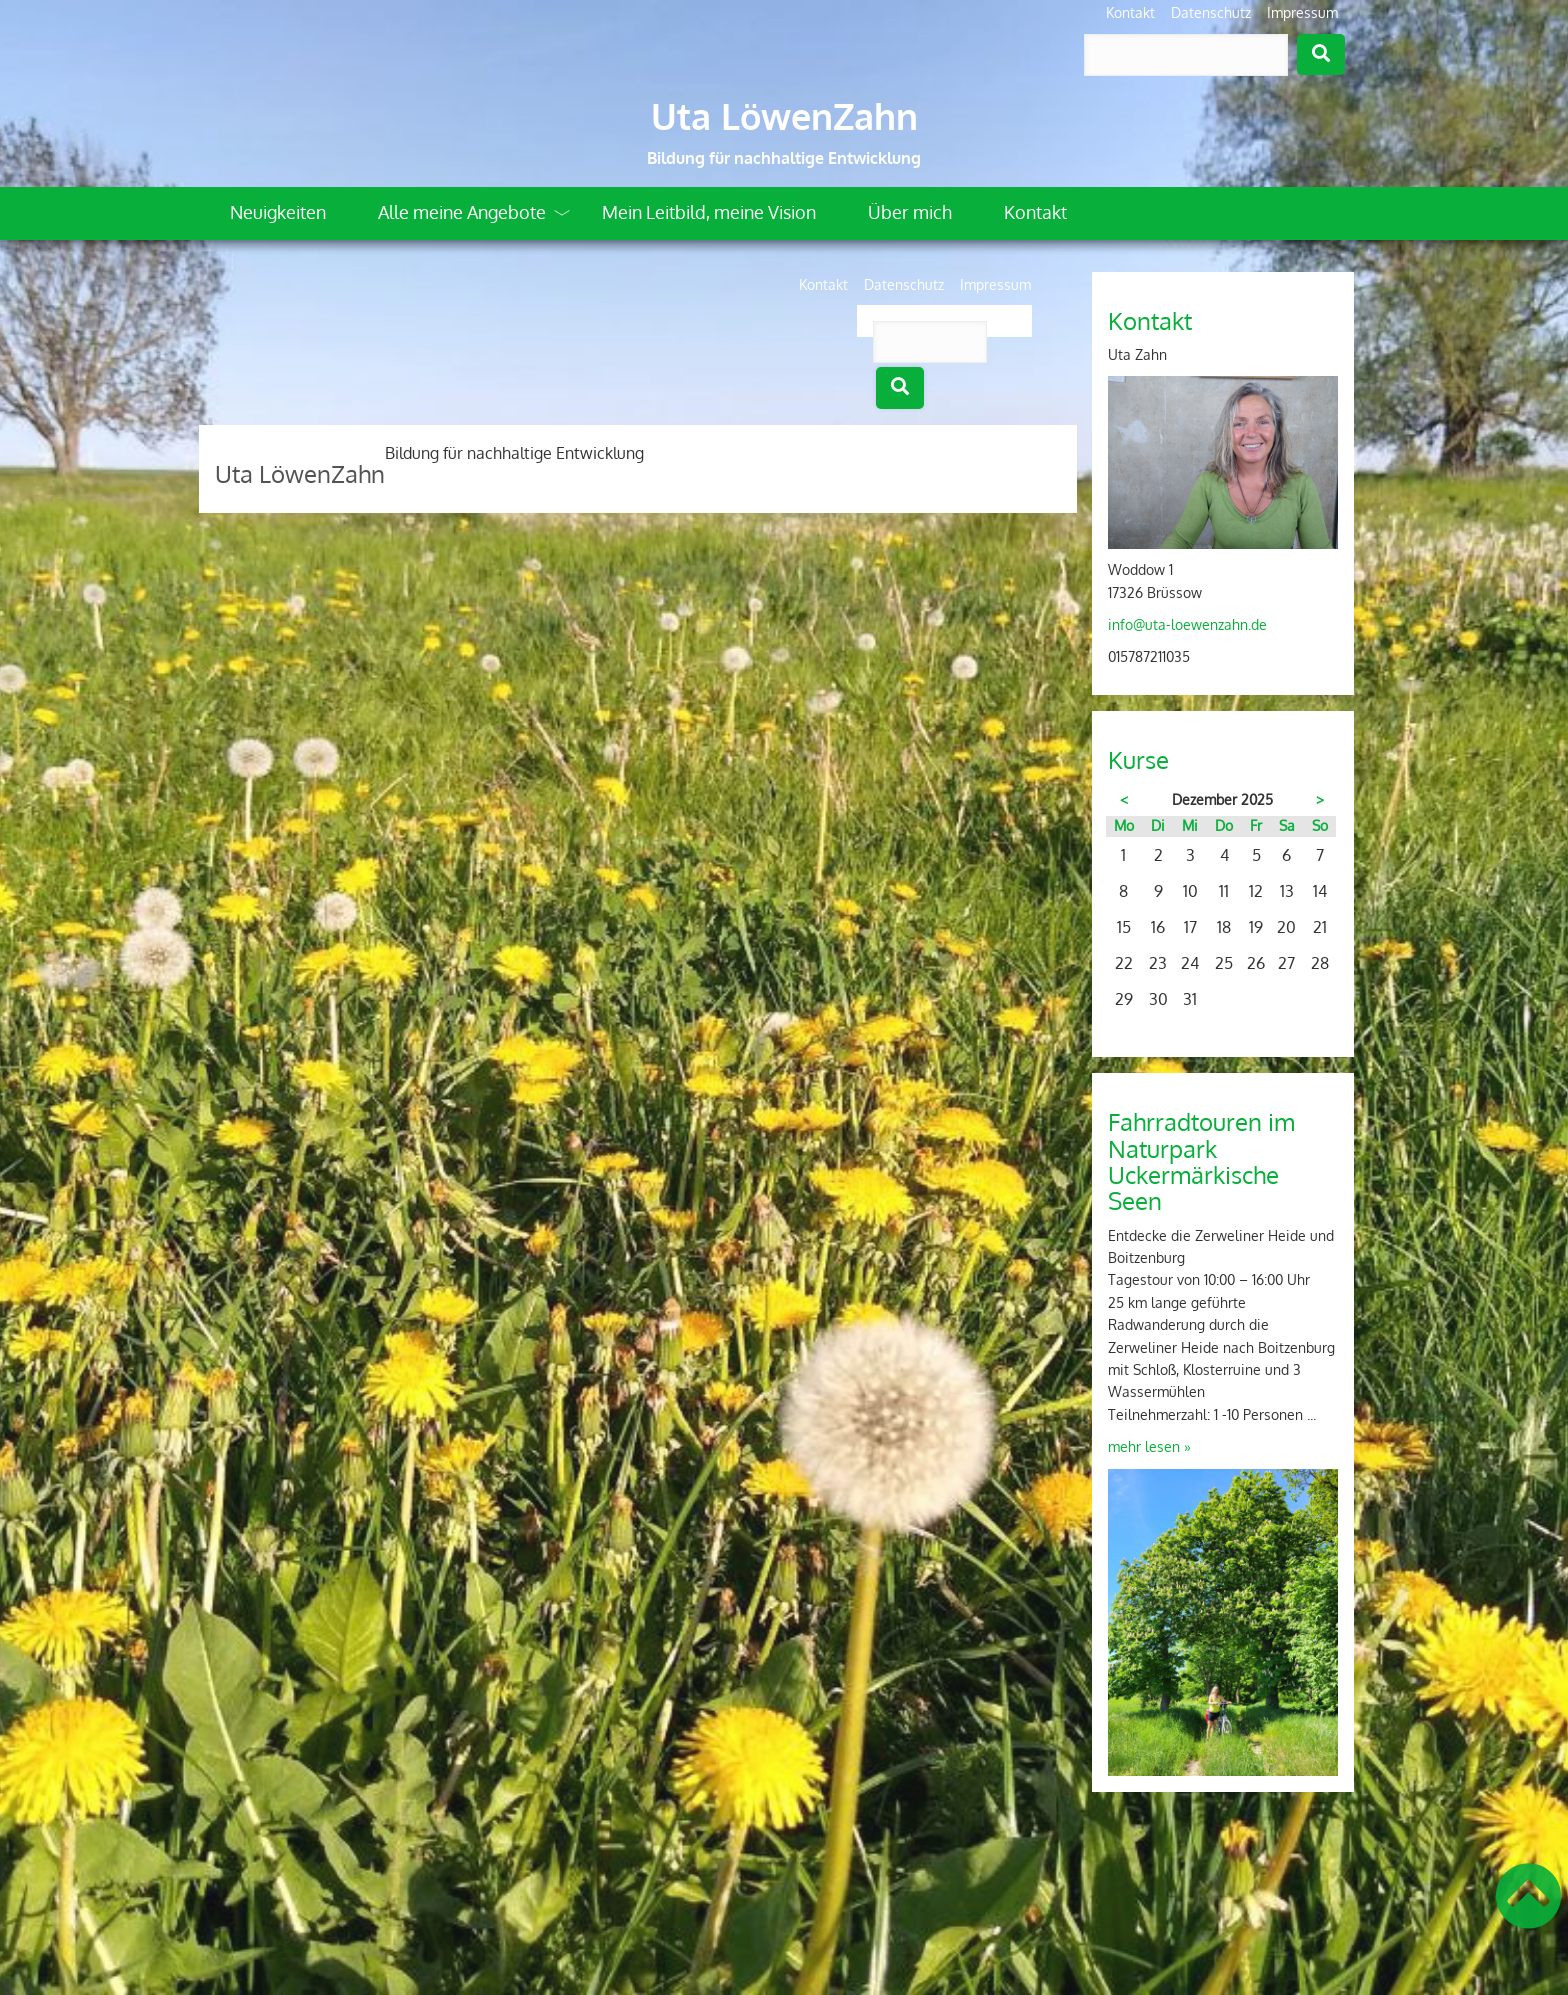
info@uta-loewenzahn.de (1187, 624)
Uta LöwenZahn (784, 116)
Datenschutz (1211, 12)
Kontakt (1130, 12)
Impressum (1302, 12)
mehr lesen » (1149, 1446)
